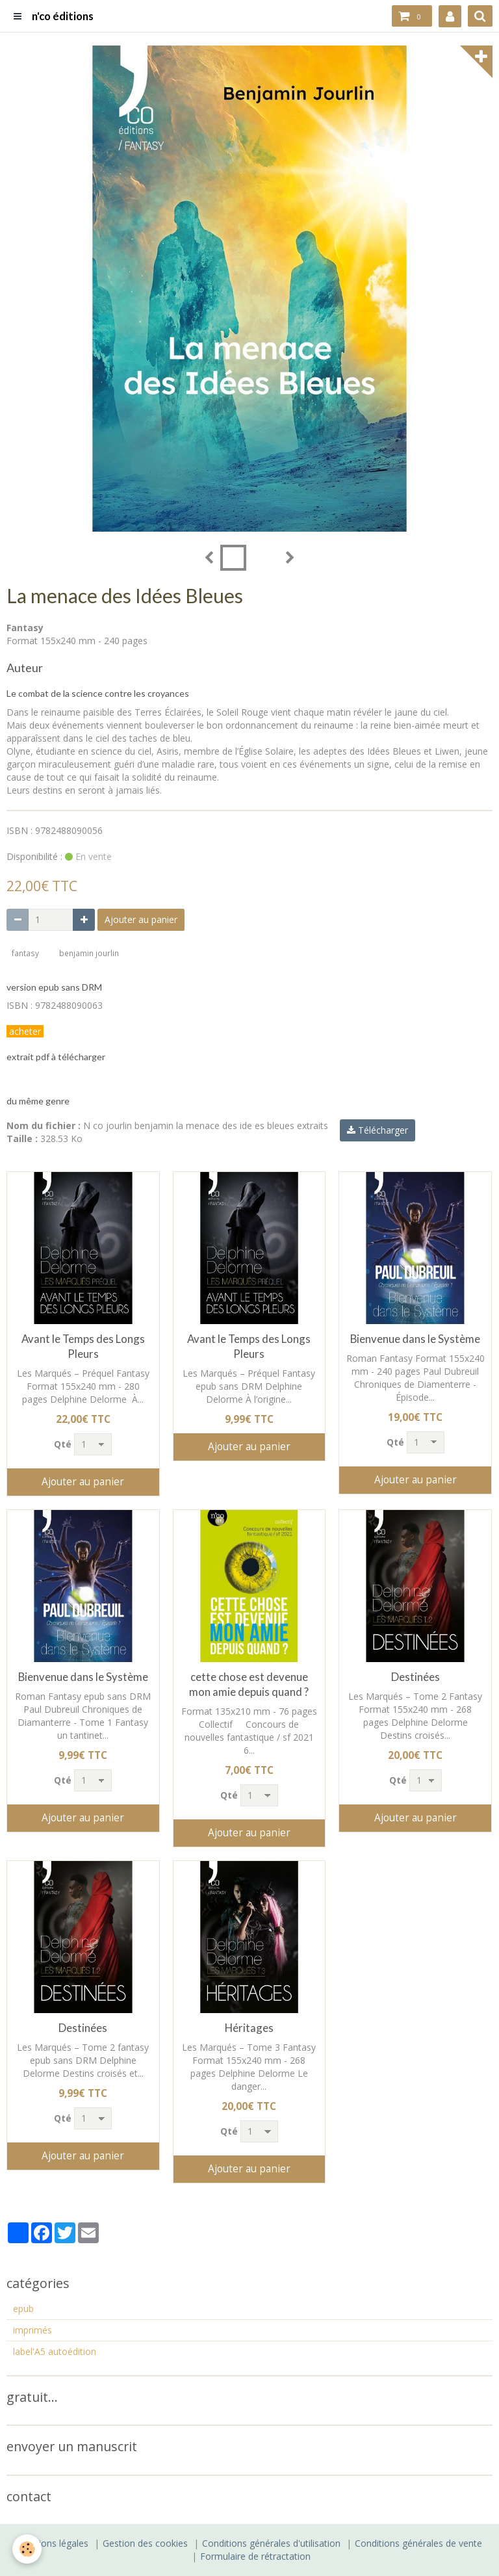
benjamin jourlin (89, 953)
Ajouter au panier (141, 919)
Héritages (249, 2028)
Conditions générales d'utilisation (271, 2543)
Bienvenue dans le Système (415, 1339)
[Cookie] (27, 2549)
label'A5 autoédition (54, 2351)
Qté (62, 1444)
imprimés (32, 2330)
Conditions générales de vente (418, 2543)
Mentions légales (52, 2543)
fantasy (25, 953)
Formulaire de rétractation (255, 2556)
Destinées (415, 1677)
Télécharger (377, 1130)
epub (23, 2308)
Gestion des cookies (145, 2543)
